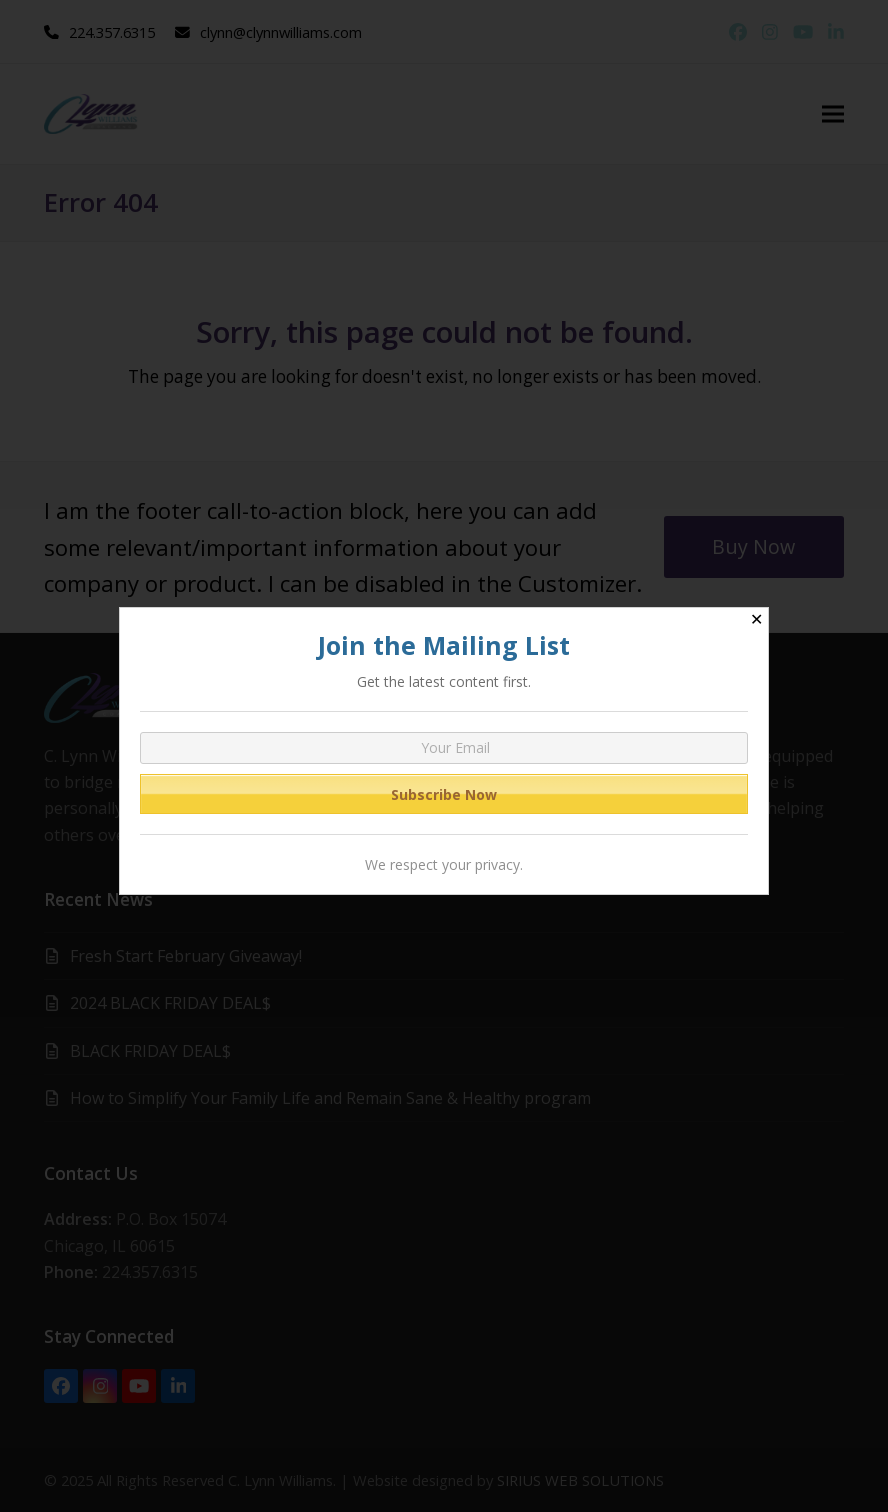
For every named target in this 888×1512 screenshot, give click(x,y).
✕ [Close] (756, 619)
